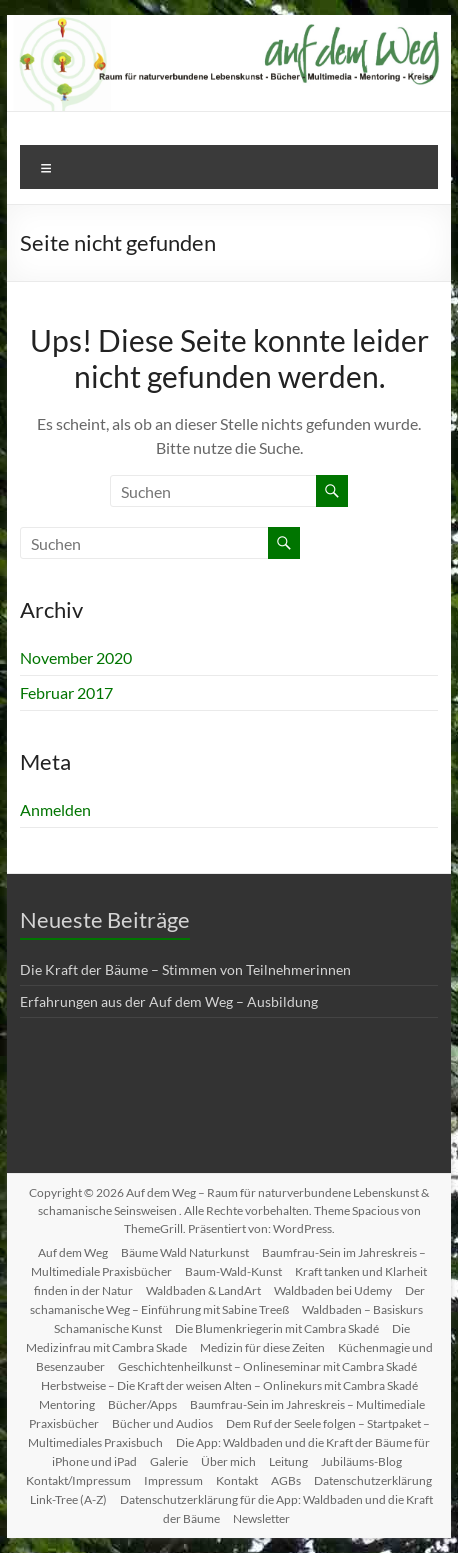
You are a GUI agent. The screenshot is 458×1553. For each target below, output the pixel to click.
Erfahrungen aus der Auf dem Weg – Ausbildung (169, 1001)
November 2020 (76, 657)
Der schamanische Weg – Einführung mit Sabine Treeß (227, 1300)
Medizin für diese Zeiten (262, 1347)
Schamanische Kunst (108, 1328)
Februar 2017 (66, 692)
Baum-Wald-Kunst (233, 1271)
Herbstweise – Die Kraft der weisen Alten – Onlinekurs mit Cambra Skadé (229, 1385)
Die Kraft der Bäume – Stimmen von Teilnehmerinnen (185, 969)
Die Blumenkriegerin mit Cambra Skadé (277, 1328)
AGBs (286, 1480)
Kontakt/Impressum (78, 1480)
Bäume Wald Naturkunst (185, 1252)
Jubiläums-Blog (361, 1461)
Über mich (228, 1461)
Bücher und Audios (162, 1423)
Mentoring (67, 1404)
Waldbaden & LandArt (203, 1290)
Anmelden (55, 809)
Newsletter (261, 1518)
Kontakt (237, 1480)
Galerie (169, 1461)
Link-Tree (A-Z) (68, 1499)
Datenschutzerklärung (373, 1480)
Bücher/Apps (142, 1404)
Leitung (288, 1461)
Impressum (173, 1480)
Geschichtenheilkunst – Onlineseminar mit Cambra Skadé (267, 1366)
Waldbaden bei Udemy (333, 1290)
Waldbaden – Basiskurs (362, 1309)
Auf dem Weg (73, 1252)
